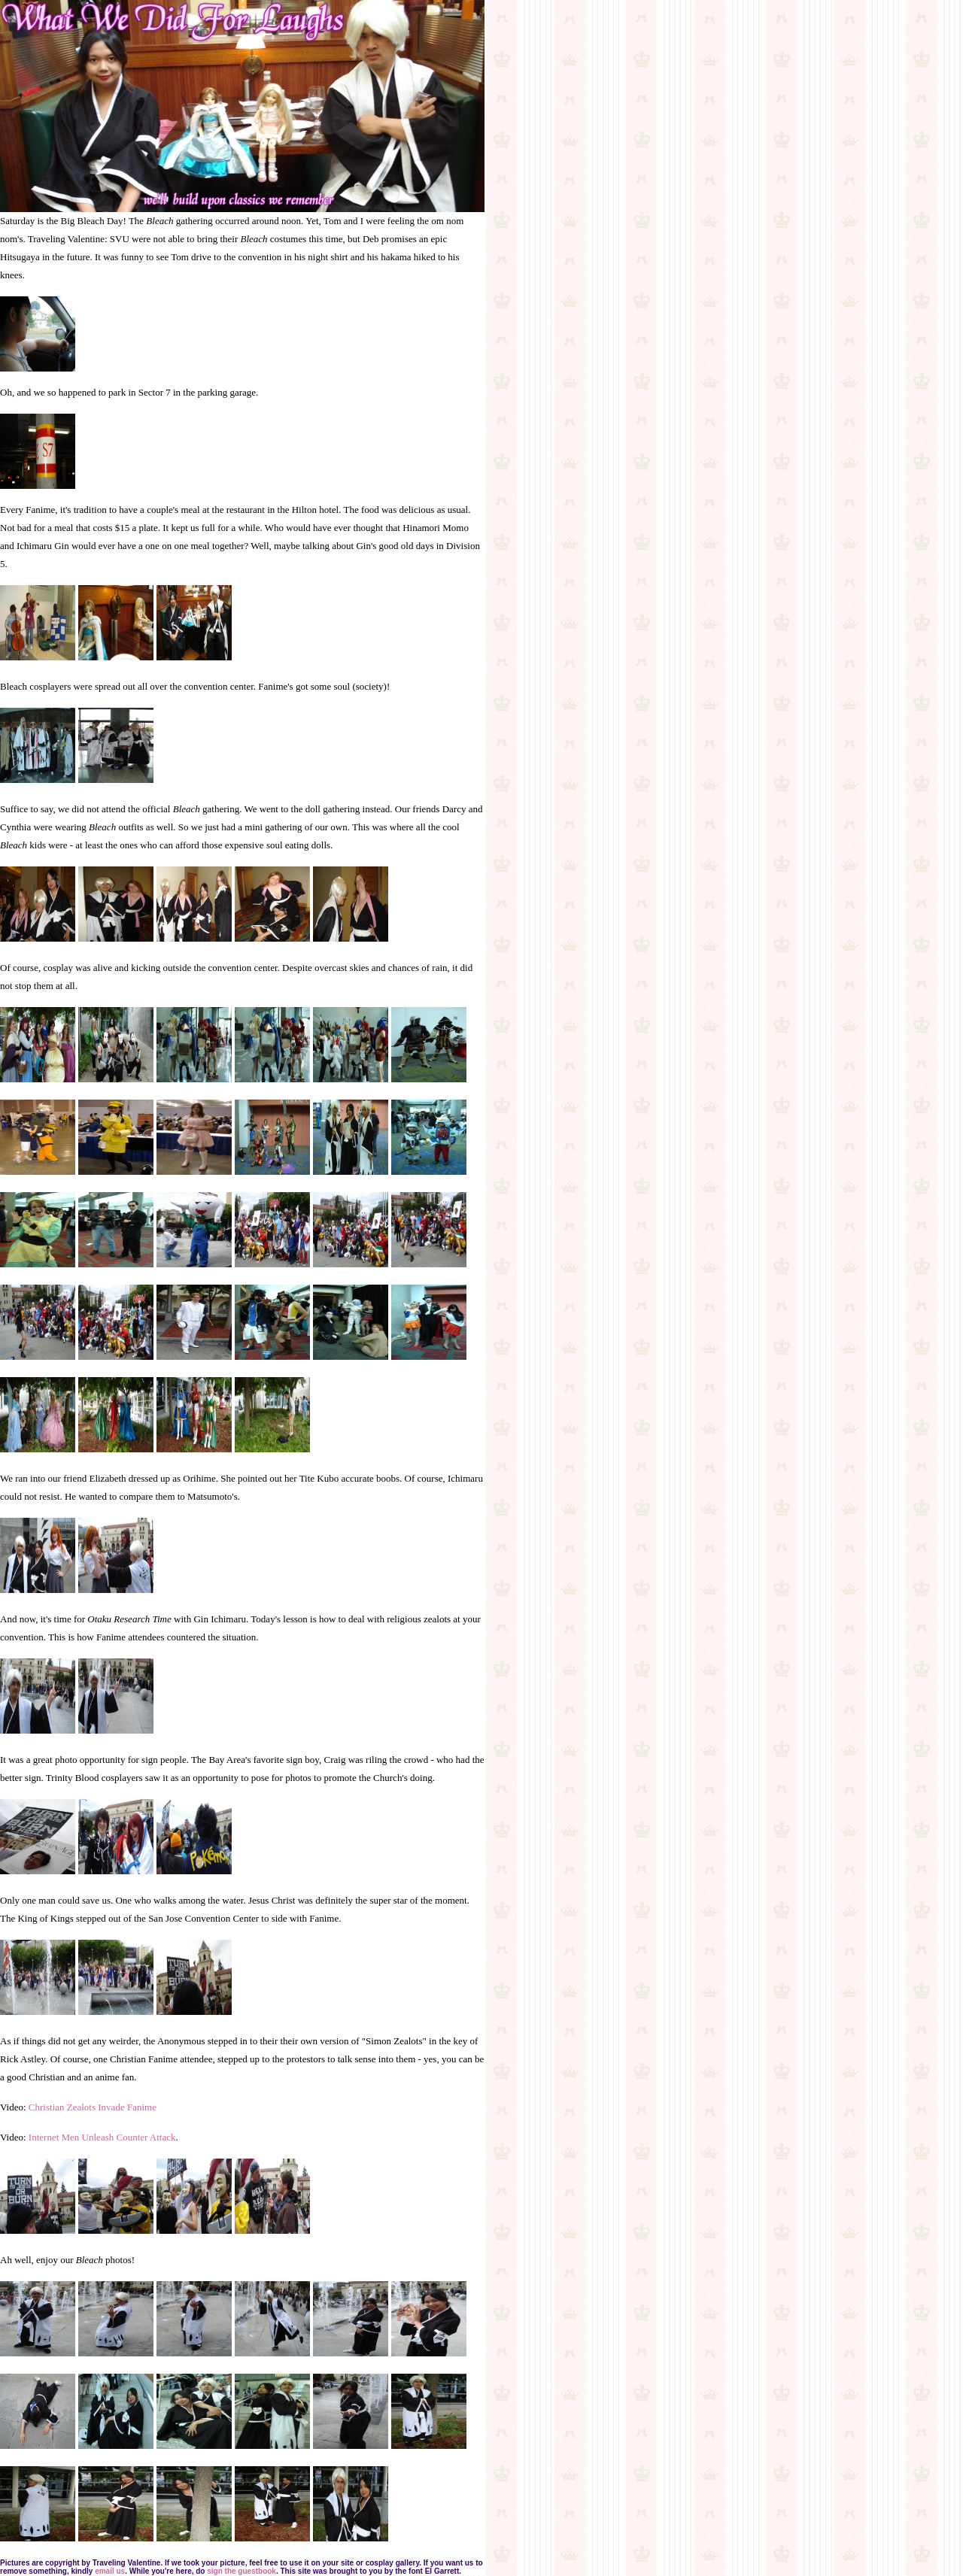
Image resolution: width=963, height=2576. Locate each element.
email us (110, 2571)
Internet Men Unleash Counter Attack (102, 2137)
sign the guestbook (241, 2571)
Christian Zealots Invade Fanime (92, 2107)
